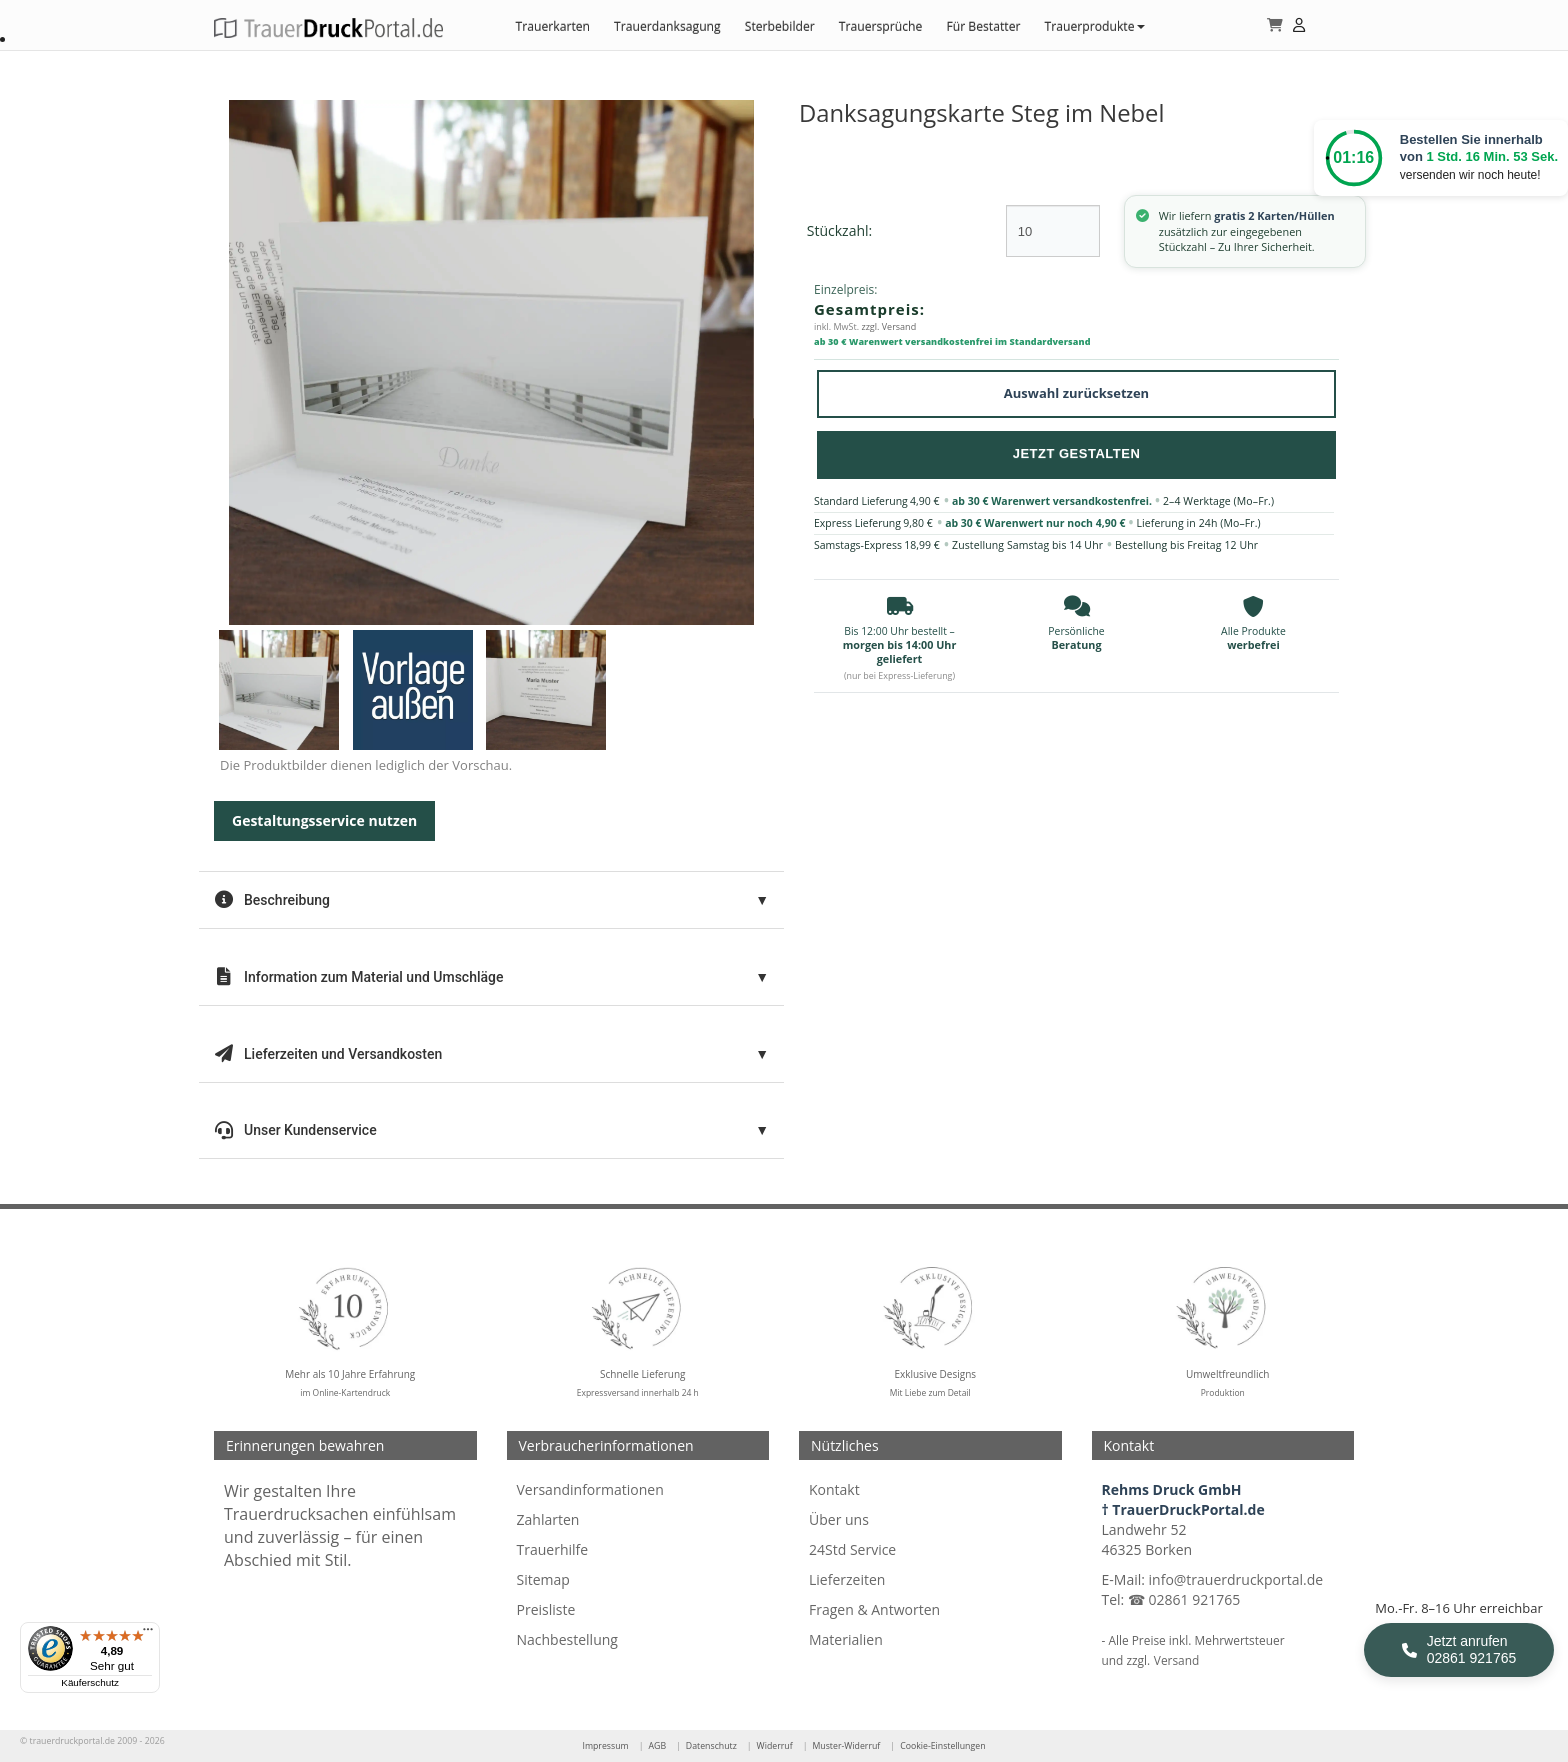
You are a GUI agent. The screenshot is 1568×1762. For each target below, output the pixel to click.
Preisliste (546, 1609)
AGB (657, 1746)
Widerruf (775, 1746)
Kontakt (834, 1489)
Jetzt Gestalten (1077, 453)
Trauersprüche (881, 26)
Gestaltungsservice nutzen (324, 820)
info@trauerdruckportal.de (1236, 1579)
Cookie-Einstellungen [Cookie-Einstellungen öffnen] (942, 1746)
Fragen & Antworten (874, 1609)
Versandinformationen (590, 1489)
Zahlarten (548, 1519)
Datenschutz (711, 1746)
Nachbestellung (567, 1639)
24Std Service (852, 1549)
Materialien (846, 1639)
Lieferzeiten (847, 1579)
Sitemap (543, 1579)
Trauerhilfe (553, 1549)
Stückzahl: (839, 230)
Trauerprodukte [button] (1094, 26)
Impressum (605, 1746)
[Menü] (148, 1634)
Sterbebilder (780, 26)
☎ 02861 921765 (1184, 1599)
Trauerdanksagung (667, 26)
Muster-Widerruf (846, 1746)
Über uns (839, 1519)
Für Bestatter (983, 26)
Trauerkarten (552, 26)
